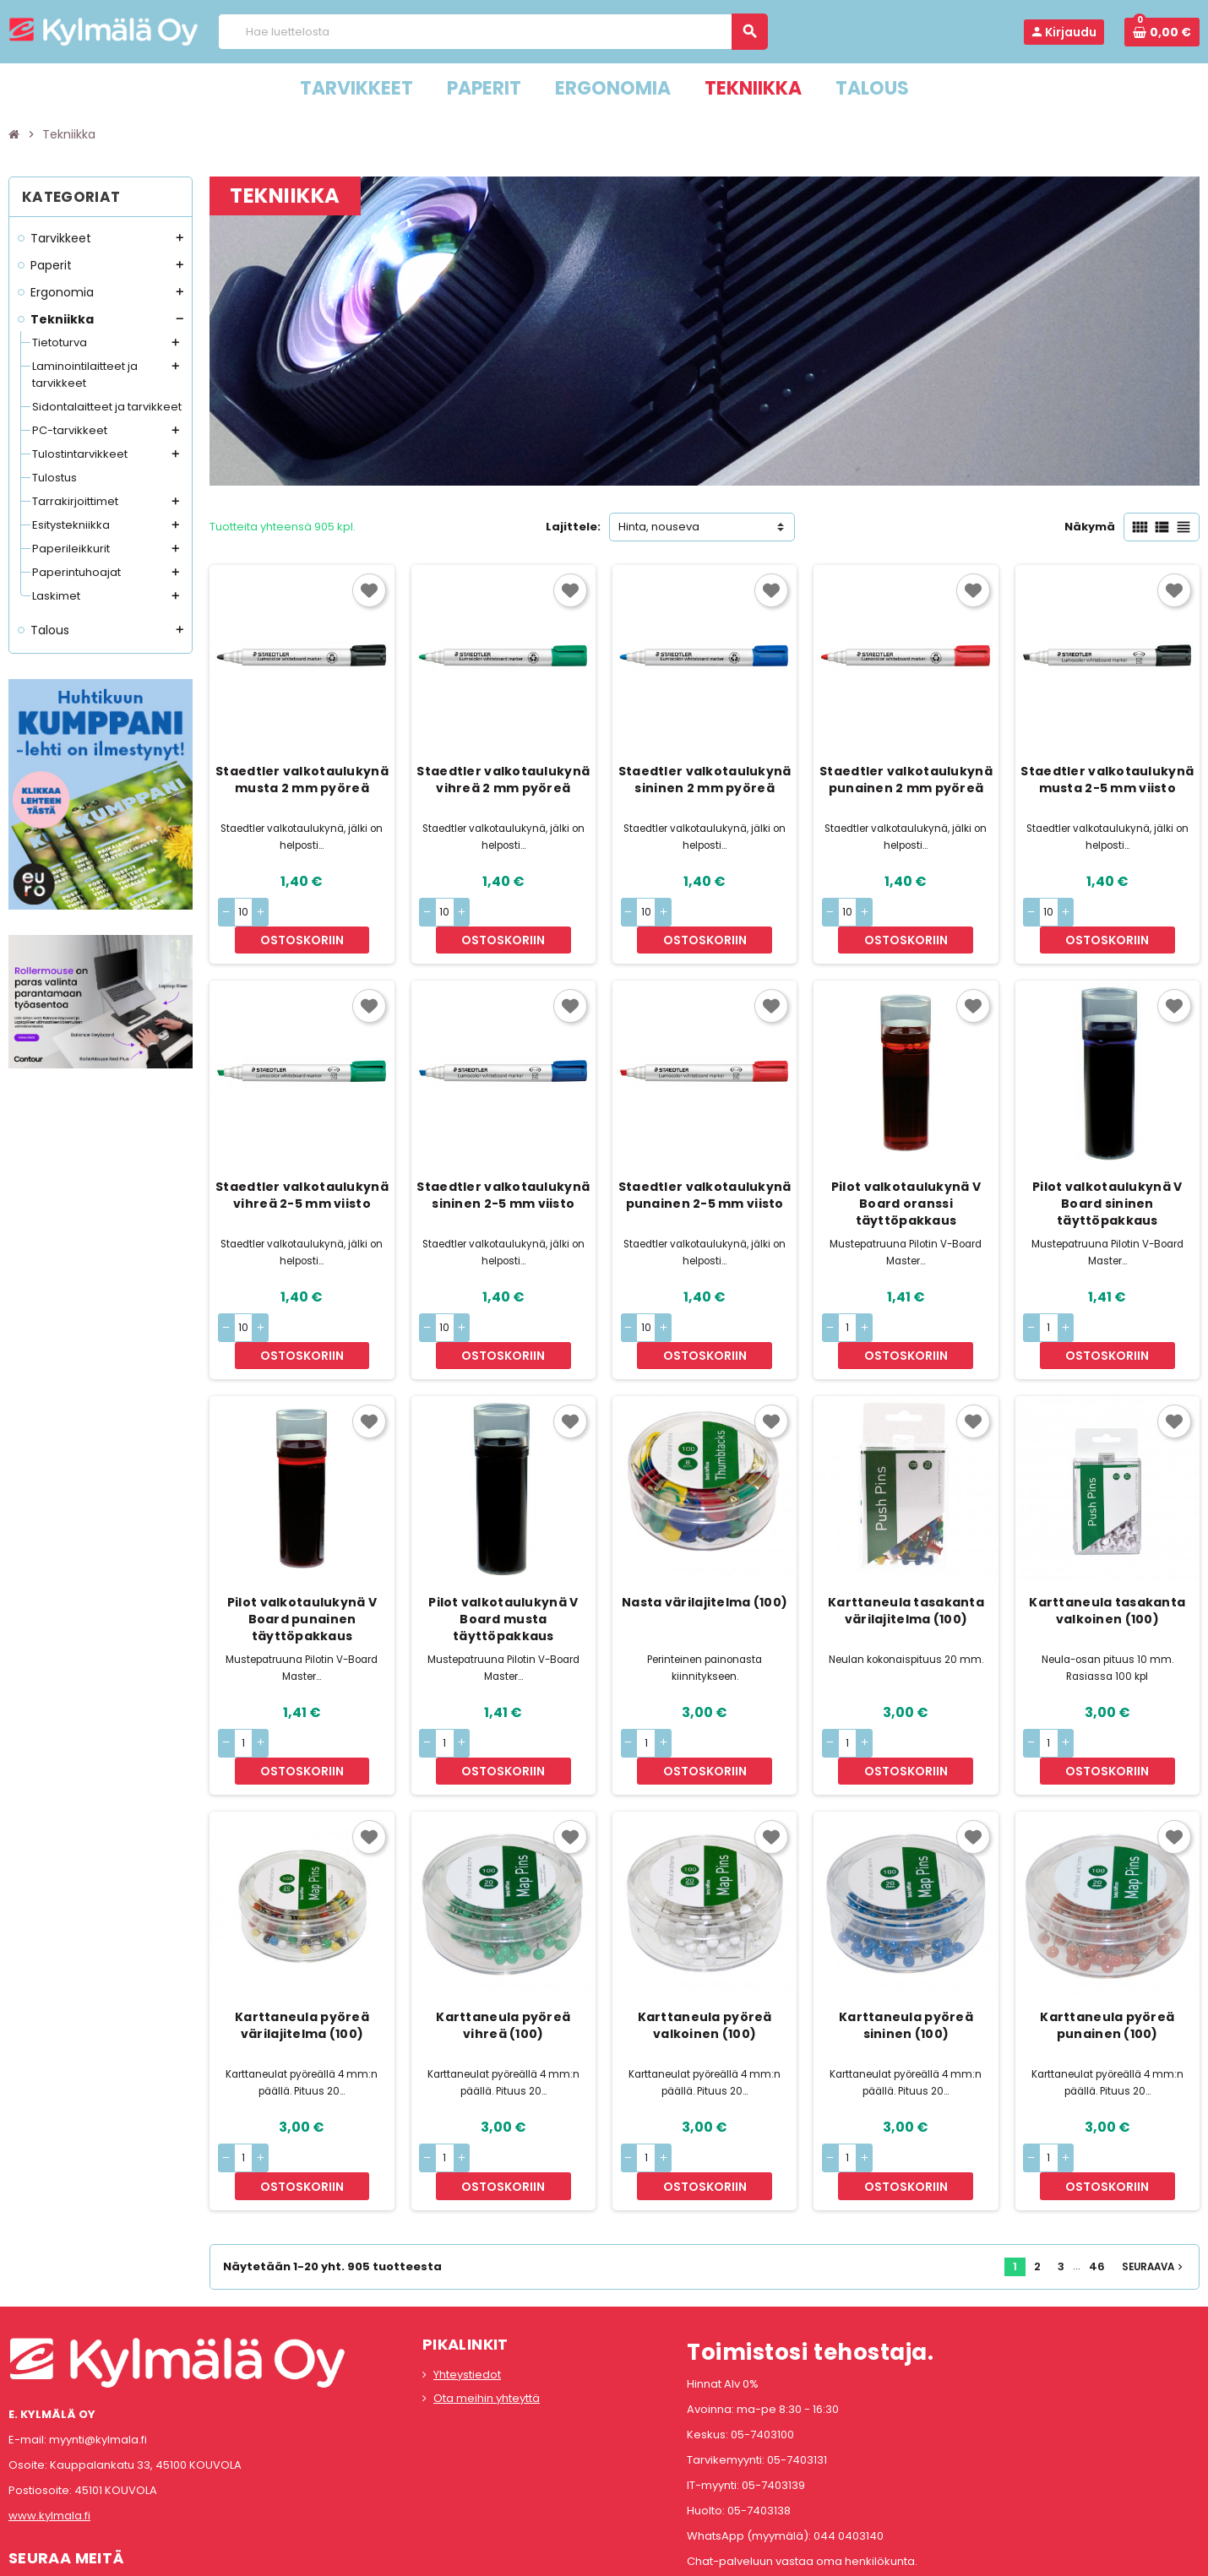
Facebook (25, 2486)
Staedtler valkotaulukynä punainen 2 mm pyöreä (906, 779)
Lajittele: (573, 527)
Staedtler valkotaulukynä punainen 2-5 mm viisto (705, 1167)
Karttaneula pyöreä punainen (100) (1107, 1943)
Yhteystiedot (467, 2265)
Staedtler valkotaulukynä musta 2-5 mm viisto (1107, 779)
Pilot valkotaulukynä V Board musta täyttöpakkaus (503, 1563)
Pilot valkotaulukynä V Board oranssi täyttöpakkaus (906, 1175)
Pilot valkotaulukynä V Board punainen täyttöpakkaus (302, 1563)
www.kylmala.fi (49, 2405)
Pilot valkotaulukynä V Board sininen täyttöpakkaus (1107, 1175)
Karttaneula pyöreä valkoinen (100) (705, 1943)
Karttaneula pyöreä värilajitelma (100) (302, 1943)
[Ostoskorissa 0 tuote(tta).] (1162, 32)
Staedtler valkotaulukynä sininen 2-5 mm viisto (503, 1167)
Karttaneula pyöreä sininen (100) (906, 1943)
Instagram (70, 2486)
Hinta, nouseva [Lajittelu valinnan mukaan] (658, 527)
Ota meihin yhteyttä (486, 2288)
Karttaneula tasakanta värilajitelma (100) (906, 1555)
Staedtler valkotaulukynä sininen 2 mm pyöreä (705, 779)
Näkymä (1089, 527)
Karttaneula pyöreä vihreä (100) (503, 1943)
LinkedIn (115, 2486)
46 (1097, 2157)
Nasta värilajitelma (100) (704, 1546)
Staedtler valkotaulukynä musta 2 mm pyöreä (302, 779)
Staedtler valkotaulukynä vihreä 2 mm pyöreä (503, 779)
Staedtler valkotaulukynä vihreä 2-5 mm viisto (302, 1167)
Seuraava (1154, 2157)
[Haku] (492, 32)
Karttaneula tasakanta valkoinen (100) (1107, 1555)
